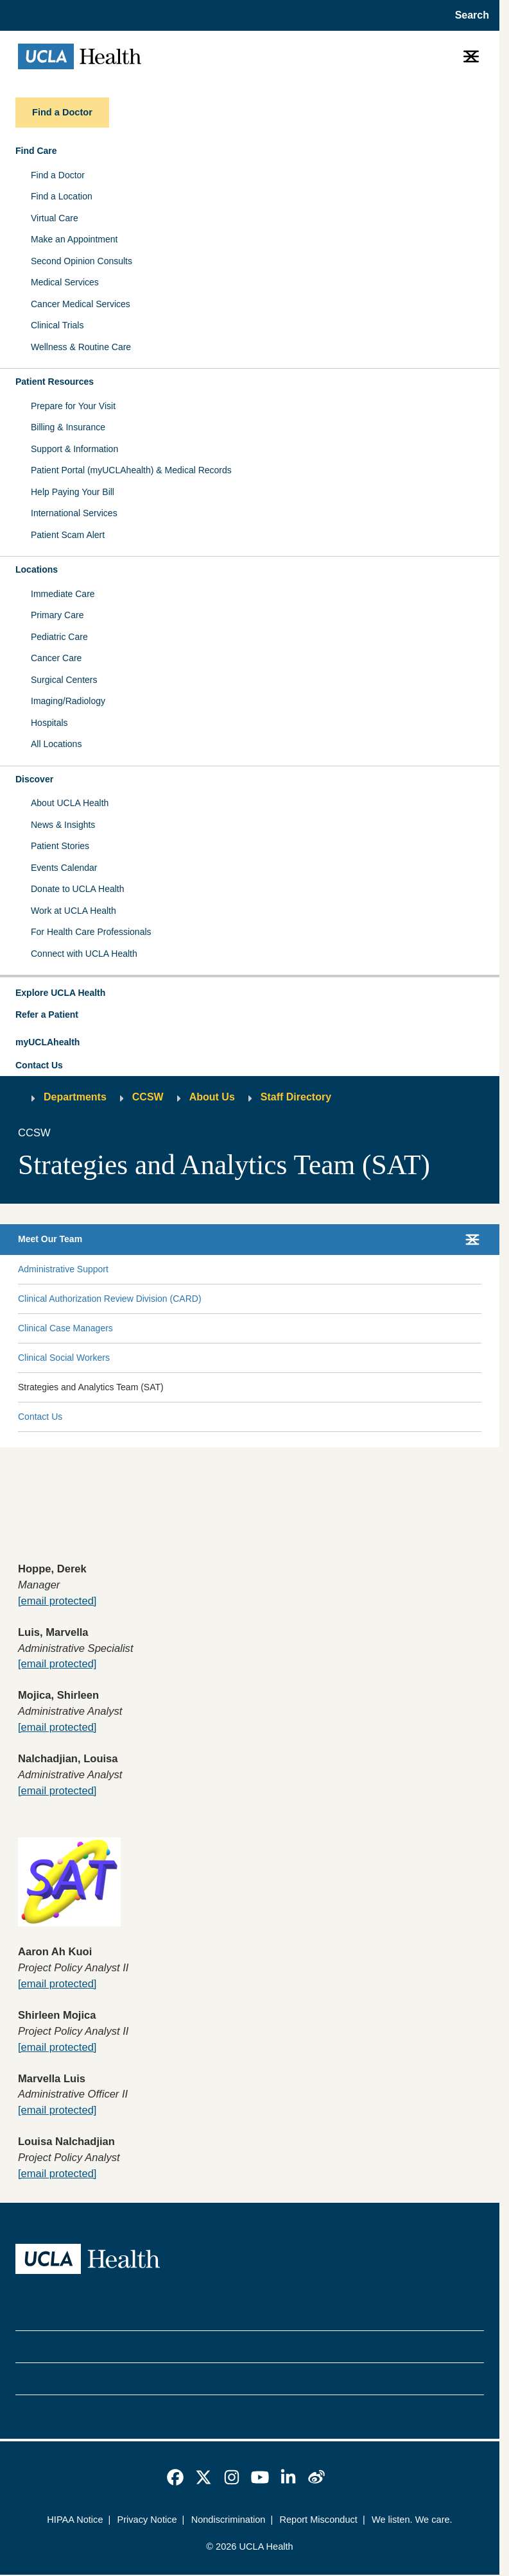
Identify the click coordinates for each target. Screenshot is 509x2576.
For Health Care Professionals (91, 932)
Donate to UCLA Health (78, 889)
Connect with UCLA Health (84, 953)
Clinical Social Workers (64, 1357)
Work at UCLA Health (73, 910)
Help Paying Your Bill (72, 492)
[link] (175, 2477)
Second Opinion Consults (81, 261)
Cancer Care (56, 658)
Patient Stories (60, 846)
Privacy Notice (147, 2519)
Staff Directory (296, 1096)
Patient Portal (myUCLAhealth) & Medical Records (131, 470)
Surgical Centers (64, 680)
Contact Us (39, 1065)
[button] (249, 993)
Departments (75, 1096)
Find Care (36, 151)
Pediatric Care (59, 637)
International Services (74, 513)
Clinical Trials (57, 325)
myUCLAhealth (47, 1042)
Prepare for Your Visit (73, 406)
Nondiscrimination (228, 2519)
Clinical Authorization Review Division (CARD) (110, 1298)
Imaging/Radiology (68, 701)
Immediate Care (63, 594)
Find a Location (61, 196)
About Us (212, 1096)
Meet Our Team (50, 1239)
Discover (34, 779)
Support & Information (74, 449)
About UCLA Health (69, 803)
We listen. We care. (412, 2519)
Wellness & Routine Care (81, 347)
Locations (36, 569)
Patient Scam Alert (68, 535)
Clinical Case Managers (65, 1328)
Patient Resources (54, 381)
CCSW (148, 1096)
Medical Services (65, 282)
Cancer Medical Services (80, 304)
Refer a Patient (46, 1014)
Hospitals (49, 723)
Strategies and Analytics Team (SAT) (91, 1387)
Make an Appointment (74, 239)
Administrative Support (63, 1269)
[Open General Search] (468, 15)
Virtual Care (54, 218)
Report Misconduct (318, 2519)
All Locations (56, 744)
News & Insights (63, 825)
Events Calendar (64, 868)
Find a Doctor (58, 175)
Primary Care (57, 615)
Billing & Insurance (68, 427)
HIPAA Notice (75, 2519)
